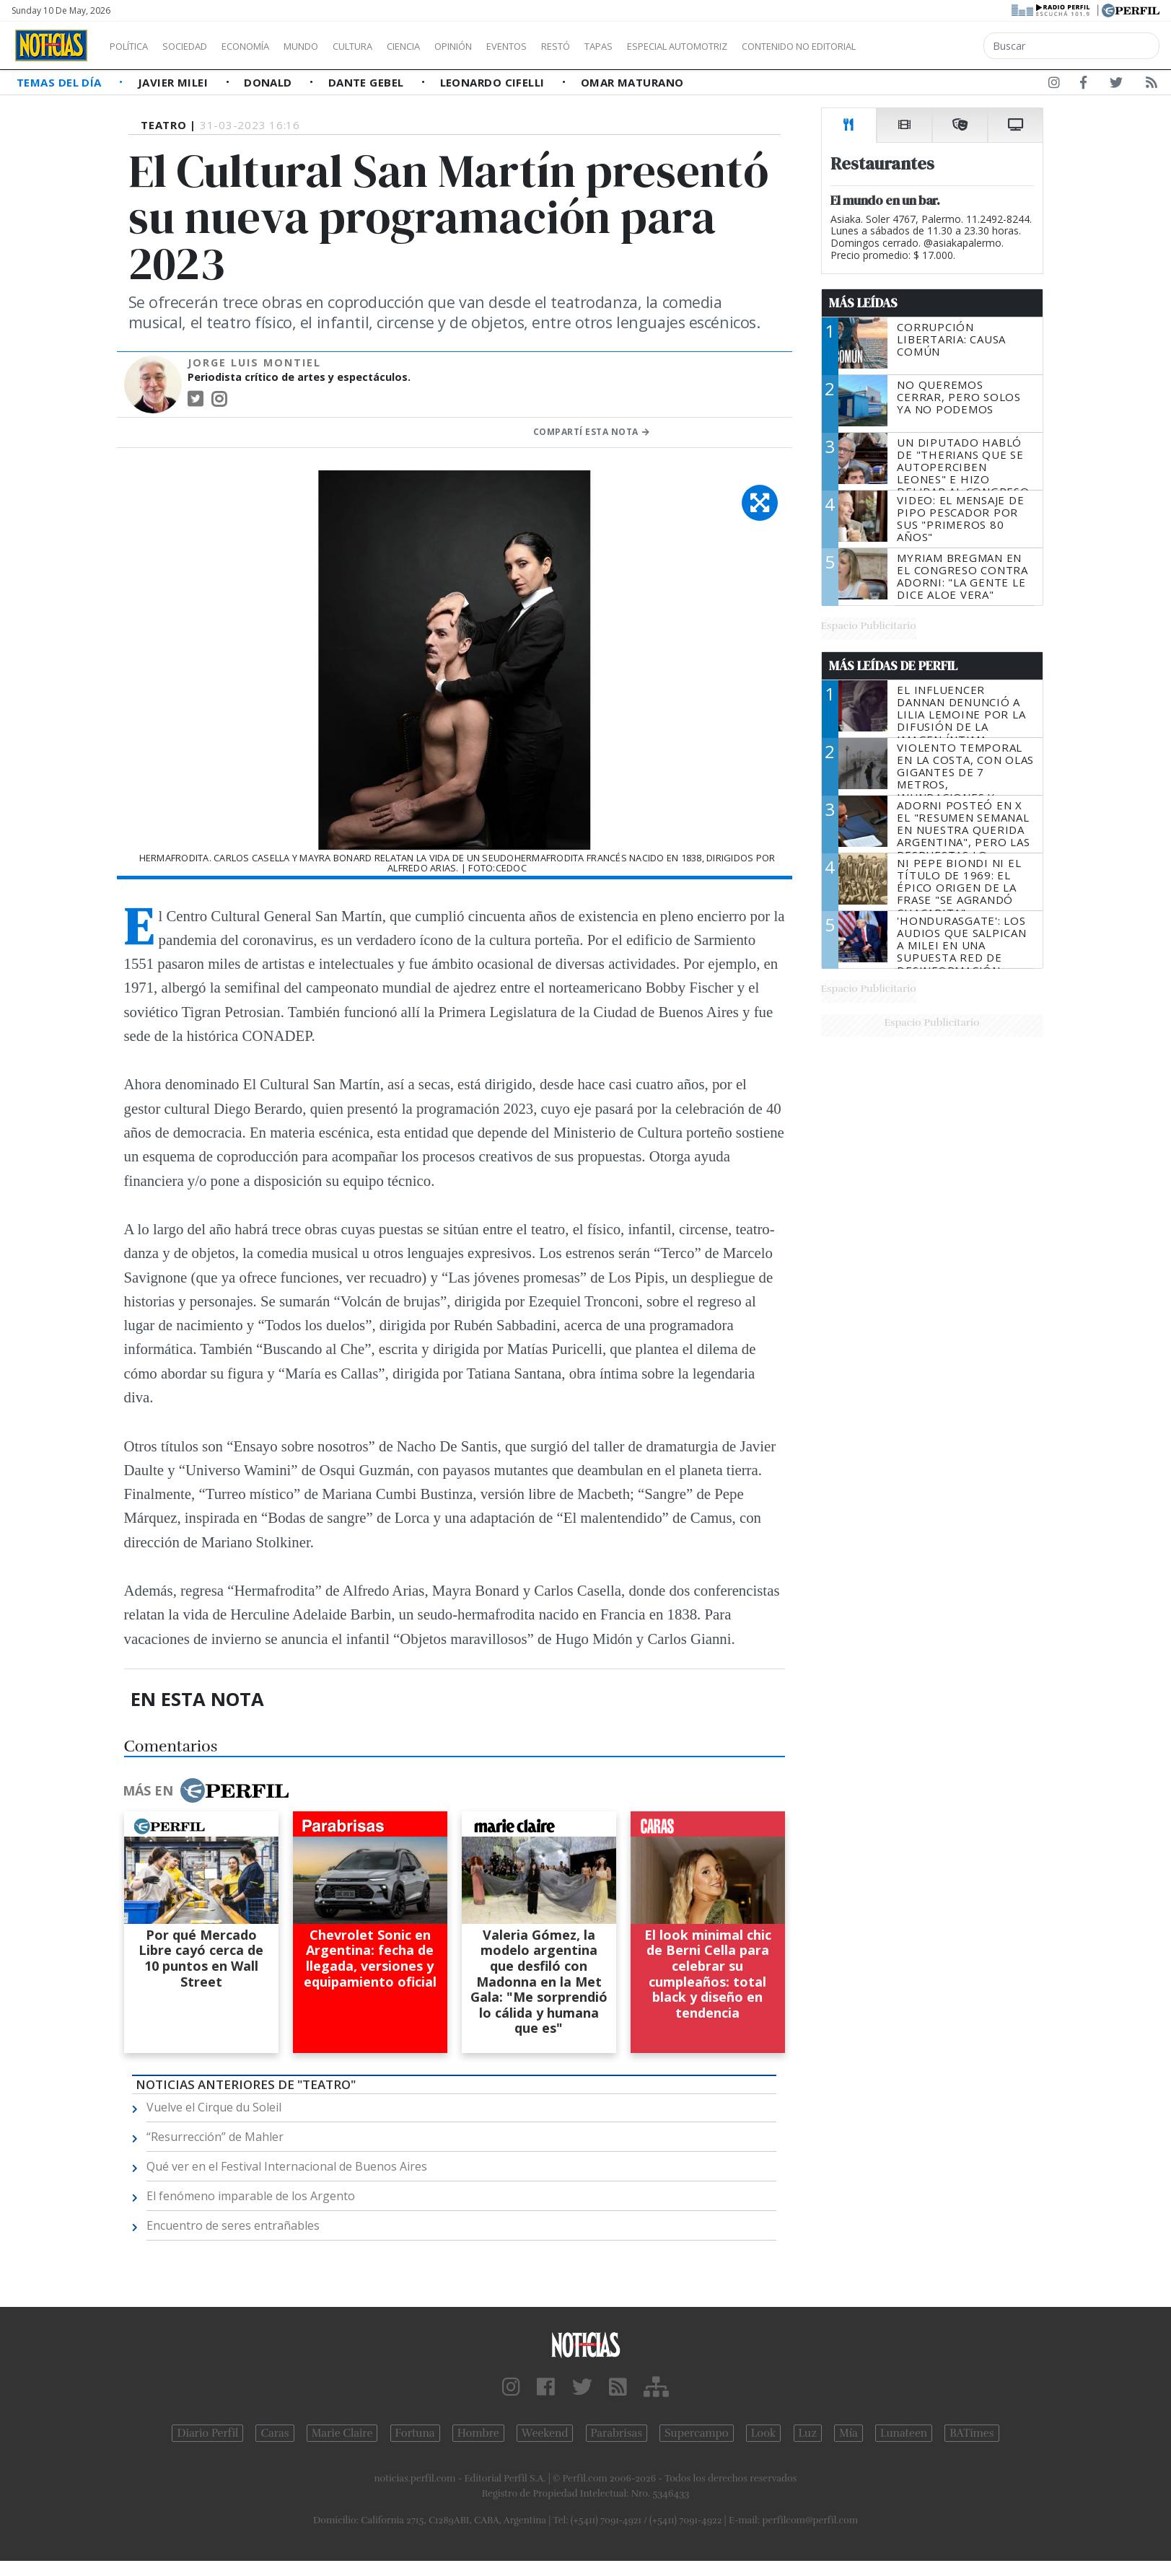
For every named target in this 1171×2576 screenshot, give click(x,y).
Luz (808, 2433)
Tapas (680, 46)
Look (763, 2433)
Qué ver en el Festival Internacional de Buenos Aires (286, 2166)
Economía (270, 46)
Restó (631, 46)
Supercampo (697, 2433)
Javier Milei (174, 82)
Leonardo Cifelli (494, 82)
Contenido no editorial (922, 46)
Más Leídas (863, 303)
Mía (848, 2433)
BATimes (971, 2433)
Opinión (512, 46)
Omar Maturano (632, 82)
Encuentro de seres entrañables (233, 2225)
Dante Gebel (367, 82)
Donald (269, 82)
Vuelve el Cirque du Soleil (213, 2107)
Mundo (334, 46)
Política (134, 46)
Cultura (393, 46)
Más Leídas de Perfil (893, 665)
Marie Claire (342, 2433)
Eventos (575, 46)
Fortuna (415, 2433)
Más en (206, 1790)
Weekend (545, 2433)
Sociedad (200, 46)
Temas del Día (61, 82)
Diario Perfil (207, 2433)
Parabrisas (616, 2433)
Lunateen (903, 2433)
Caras (274, 2433)
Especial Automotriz (773, 46)
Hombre (478, 2433)
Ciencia (453, 46)
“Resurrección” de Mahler (215, 2137)
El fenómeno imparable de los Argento (250, 2196)
